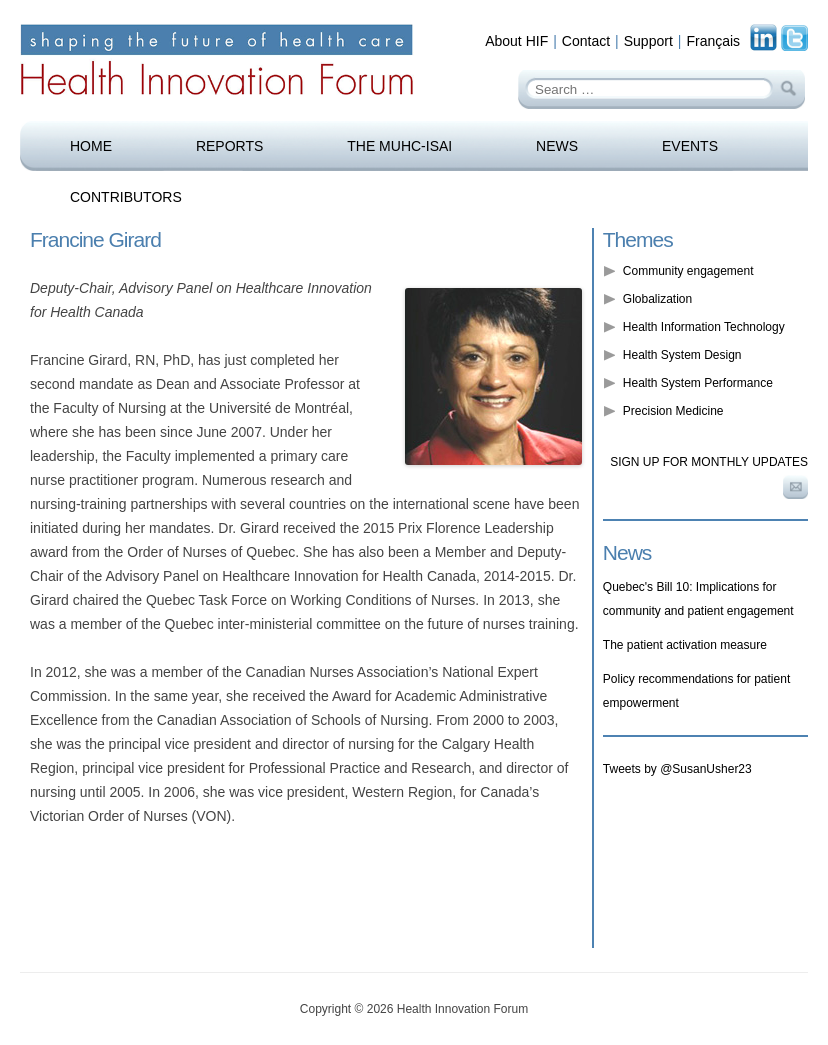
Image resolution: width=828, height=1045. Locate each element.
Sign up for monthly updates (709, 462)
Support (648, 41)
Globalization (657, 299)
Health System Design (682, 355)
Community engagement (688, 271)
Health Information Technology (704, 327)
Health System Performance (698, 383)
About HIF (516, 41)
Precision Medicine (673, 411)
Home (91, 146)
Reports (229, 146)
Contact (586, 41)
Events (690, 146)
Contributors (126, 197)
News (557, 146)
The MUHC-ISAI (399, 146)
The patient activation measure (685, 645)
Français (713, 41)
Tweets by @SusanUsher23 (677, 769)
